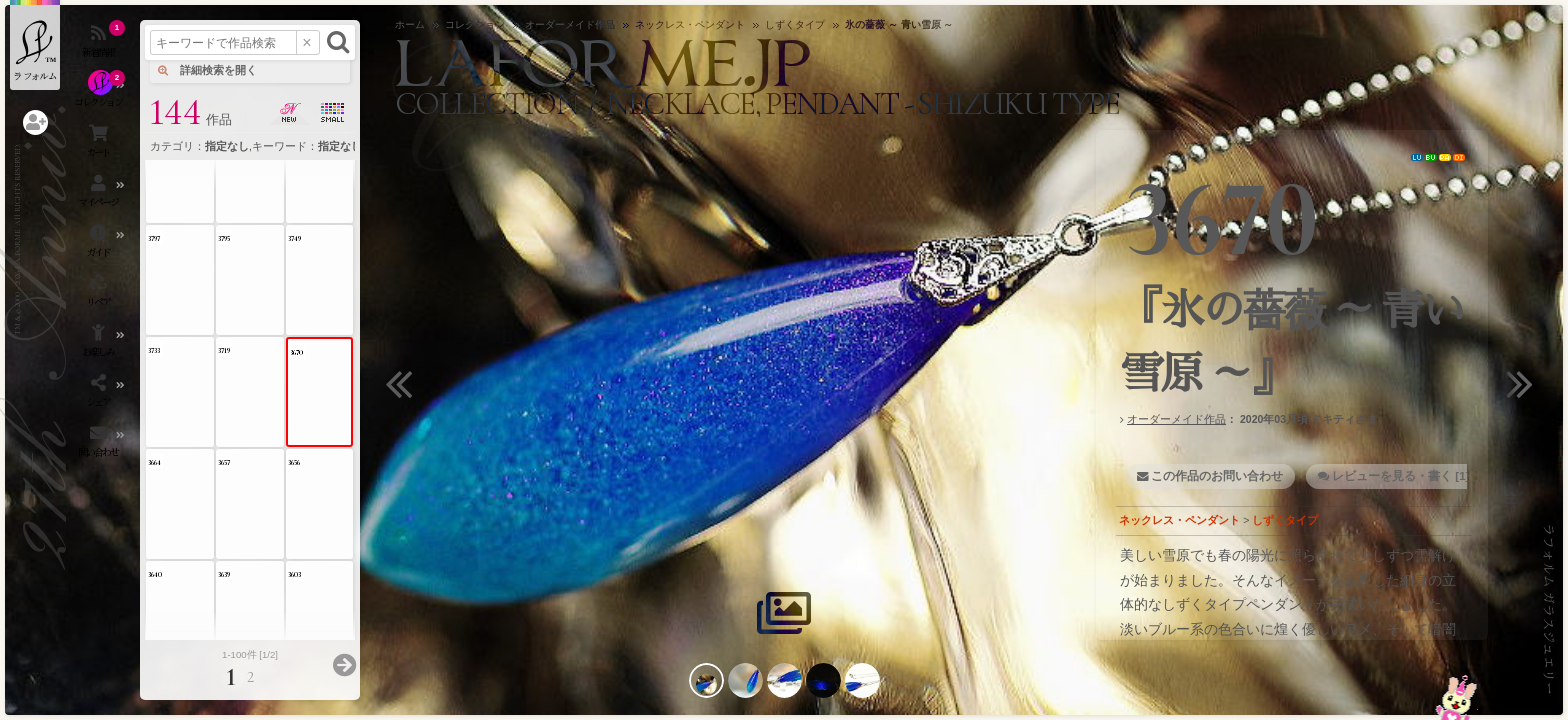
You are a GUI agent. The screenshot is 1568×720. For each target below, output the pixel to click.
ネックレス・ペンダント (1179, 520)
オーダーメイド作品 (1176, 419)
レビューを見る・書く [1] (1400, 476)
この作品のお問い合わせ (1217, 476)
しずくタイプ (1285, 520)
